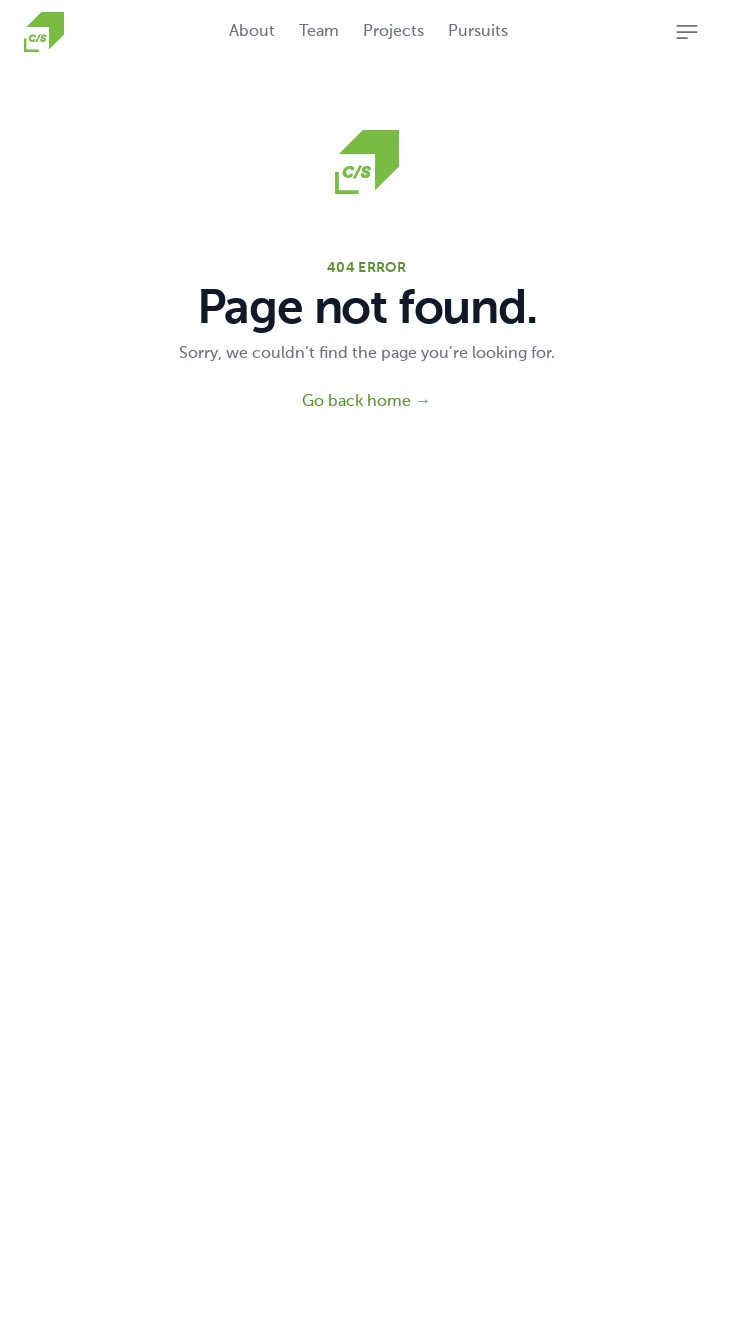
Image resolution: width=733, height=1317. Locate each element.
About (252, 32)
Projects (393, 32)
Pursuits (478, 32)
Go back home (366, 402)
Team (319, 32)
